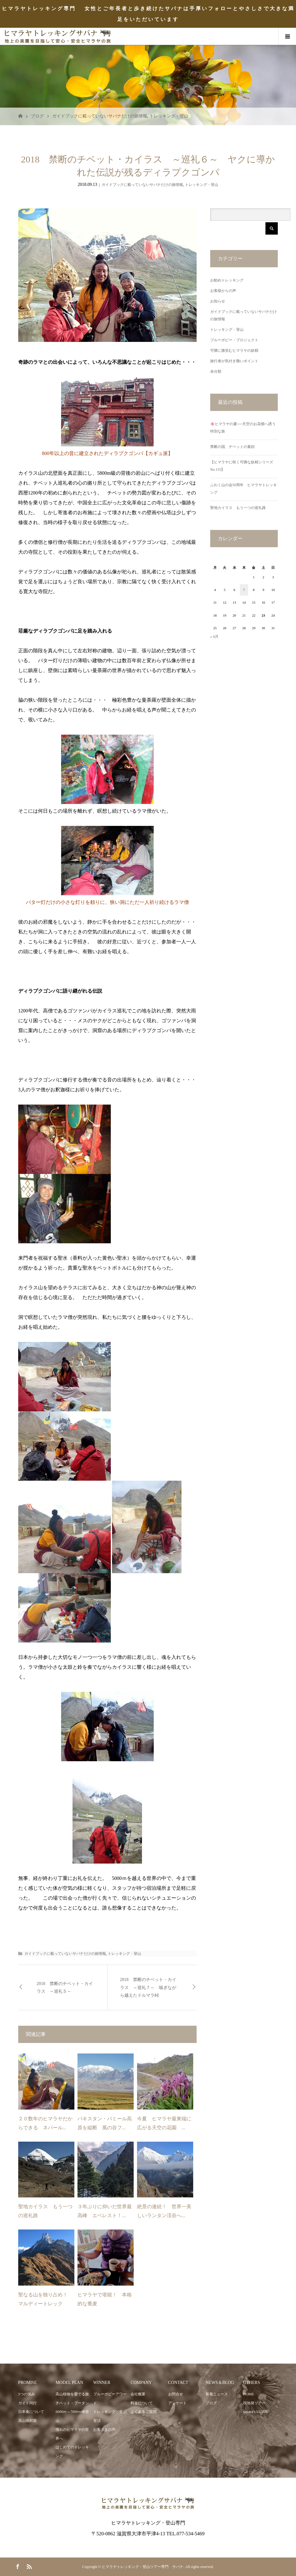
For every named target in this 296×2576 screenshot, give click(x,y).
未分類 (215, 371)
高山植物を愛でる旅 (72, 2394)
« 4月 (214, 636)
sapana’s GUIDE (255, 2412)
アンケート (177, 2403)
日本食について (31, 2412)
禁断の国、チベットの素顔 (232, 447)
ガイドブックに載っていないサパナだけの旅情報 (99, 116)
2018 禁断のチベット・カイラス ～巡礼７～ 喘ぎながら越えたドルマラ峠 (148, 1987)
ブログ (37, 116)
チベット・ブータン (72, 2403)
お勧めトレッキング (227, 280)
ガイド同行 (27, 2403)
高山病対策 (27, 2420)
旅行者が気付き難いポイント (234, 361)
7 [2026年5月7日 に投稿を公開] (244, 590)
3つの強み (26, 2394)
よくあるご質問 (143, 2412)
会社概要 (138, 2394)
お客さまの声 (104, 2429)
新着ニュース (217, 2394)
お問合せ (175, 2394)
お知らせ (217, 301)
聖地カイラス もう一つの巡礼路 (238, 508)
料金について (142, 2403)
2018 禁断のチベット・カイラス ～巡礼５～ (65, 1987)
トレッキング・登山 (168, 116)
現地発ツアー (254, 2403)
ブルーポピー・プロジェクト (234, 340)
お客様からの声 (223, 291)
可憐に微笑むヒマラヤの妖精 (234, 350)
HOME (248, 2394)
